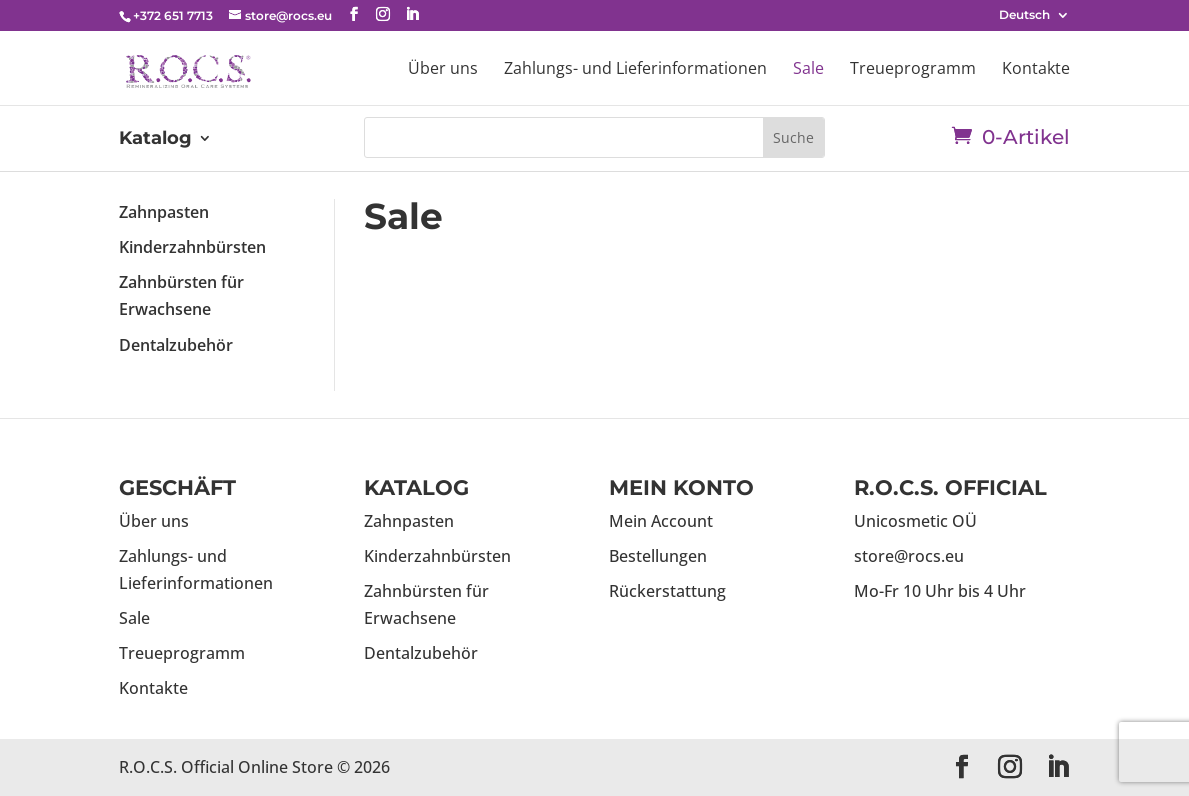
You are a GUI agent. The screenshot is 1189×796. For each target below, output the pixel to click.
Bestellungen (658, 556)
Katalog (155, 140)
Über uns (443, 70)
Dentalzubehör (176, 345)
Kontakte (1036, 70)
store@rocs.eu (909, 556)
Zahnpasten (164, 212)
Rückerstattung (667, 591)
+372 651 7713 (173, 15)
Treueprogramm (913, 70)
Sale (808, 70)
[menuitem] (1034, 19)
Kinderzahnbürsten (192, 247)
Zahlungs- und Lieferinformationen (635, 70)
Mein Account (661, 521)
